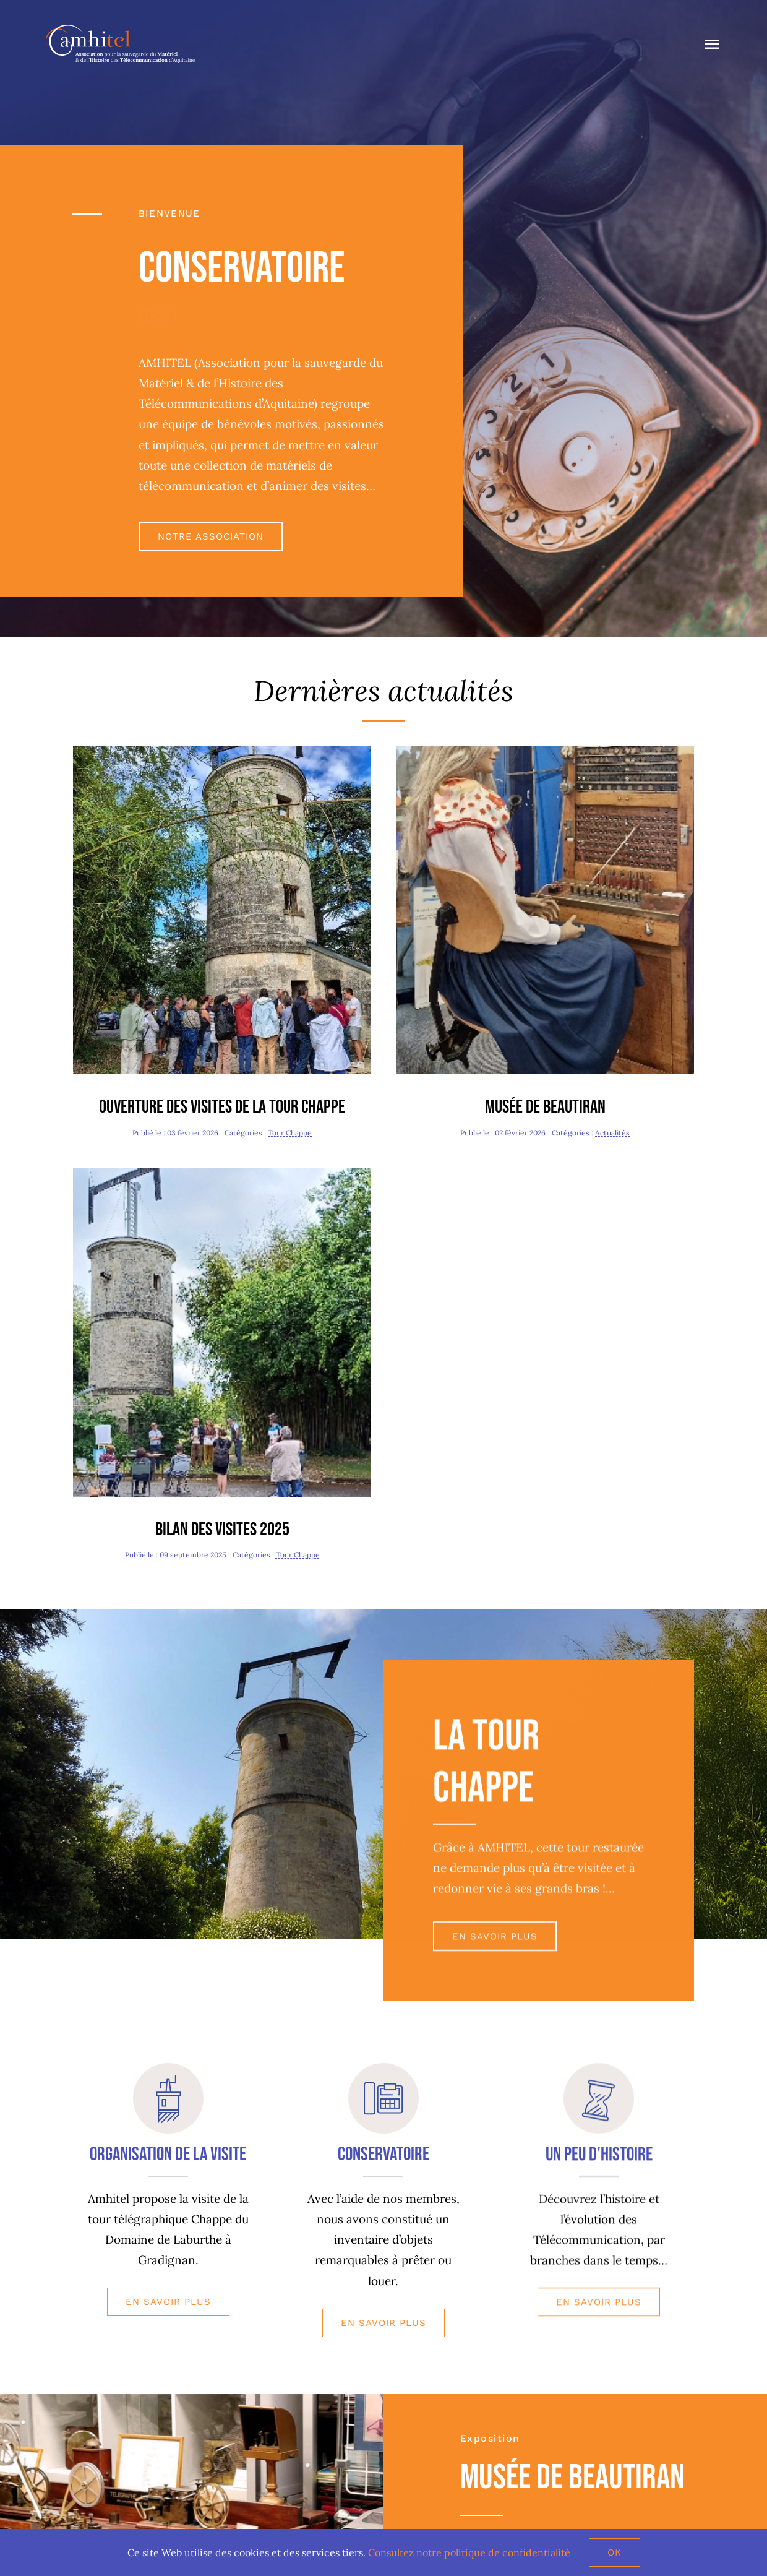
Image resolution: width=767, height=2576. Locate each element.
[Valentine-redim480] (545, 751)
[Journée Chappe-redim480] (222, 1173)
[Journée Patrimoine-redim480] (222, 751)
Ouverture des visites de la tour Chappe (222, 1107)
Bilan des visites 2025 (222, 1529)
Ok (614, 2552)
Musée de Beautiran (545, 1107)
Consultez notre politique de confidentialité (469, 2552)
